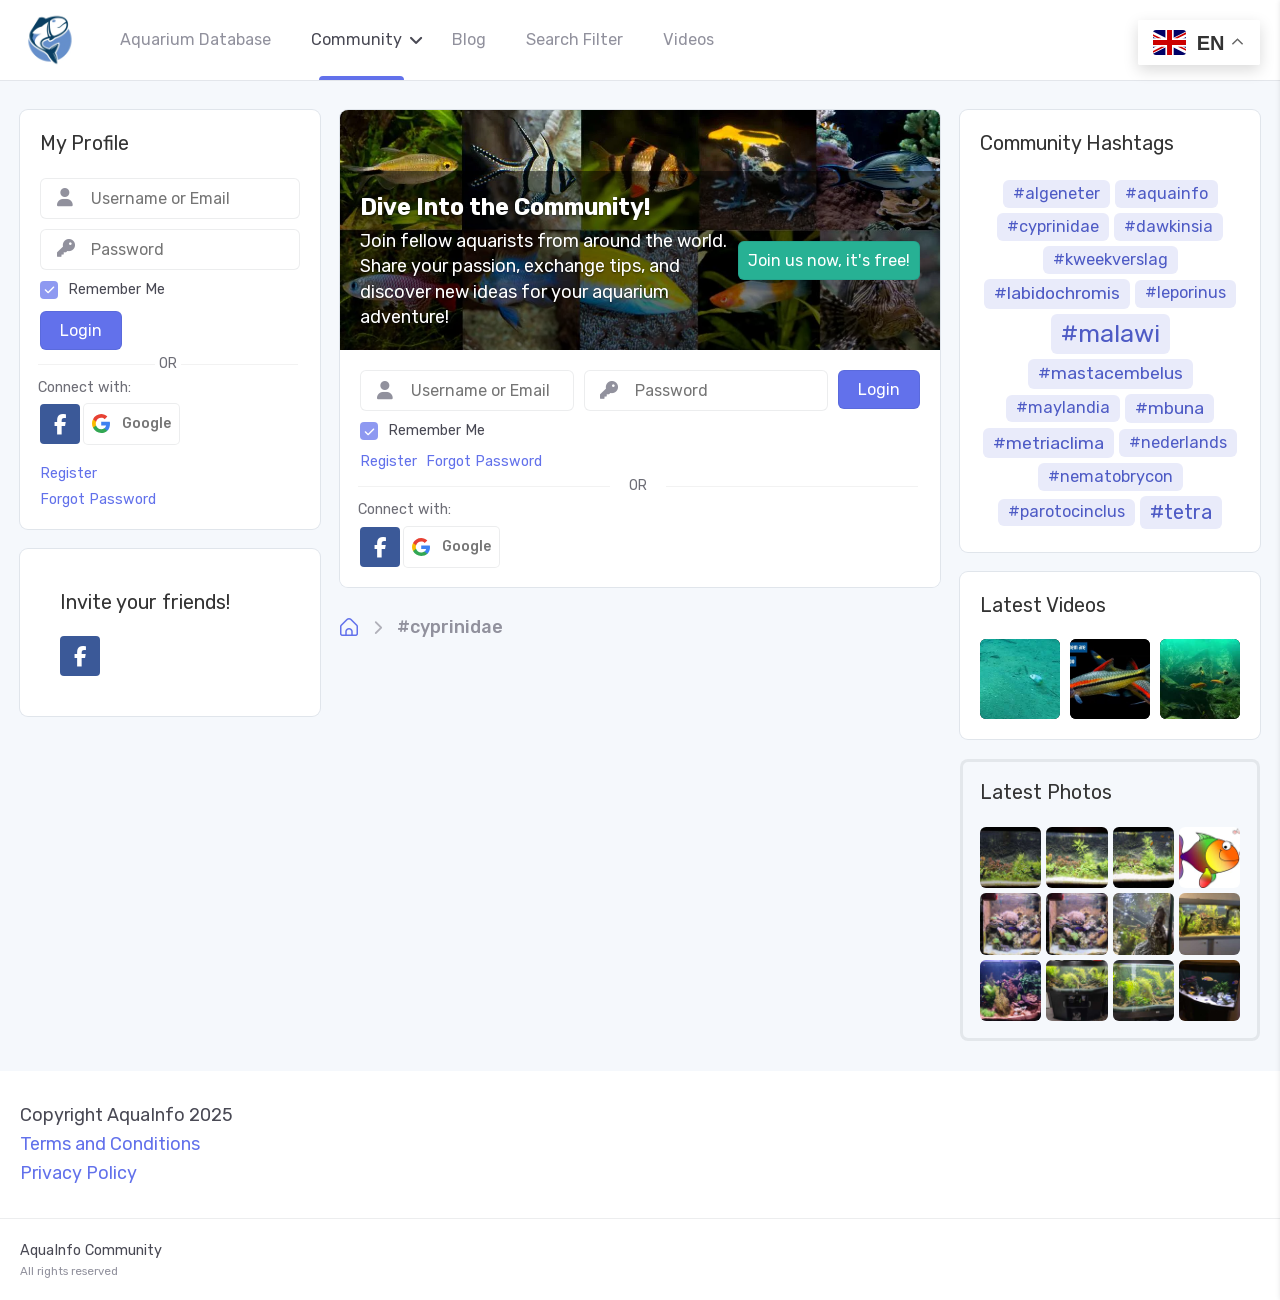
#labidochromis (1057, 293)
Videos (688, 39)
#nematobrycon (1110, 476)
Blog (469, 39)
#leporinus (1185, 292)
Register (388, 461)
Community (356, 39)
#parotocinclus (1066, 511)
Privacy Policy (78, 1173)
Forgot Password (484, 461)
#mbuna (1169, 408)
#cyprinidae (450, 627)
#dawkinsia (1168, 226)
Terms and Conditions (110, 1144)
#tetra (1181, 512)
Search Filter (574, 39)
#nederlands (1178, 442)
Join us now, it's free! (829, 260)
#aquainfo (1166, 193)
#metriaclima (1048, 443)
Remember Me (436, 430)
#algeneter (1056, 193)
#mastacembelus (1110, 373)
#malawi (1110, 333)
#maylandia (1063, 407)
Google (451, 547)
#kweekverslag (1110, 259)
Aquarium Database (195, 39)
